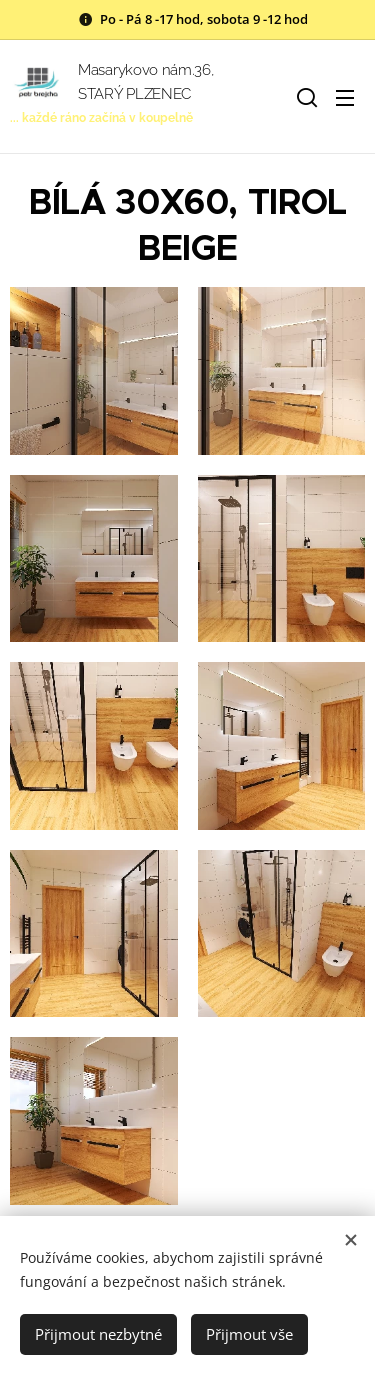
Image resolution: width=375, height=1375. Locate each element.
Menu (345, 98)
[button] (305, 97)
